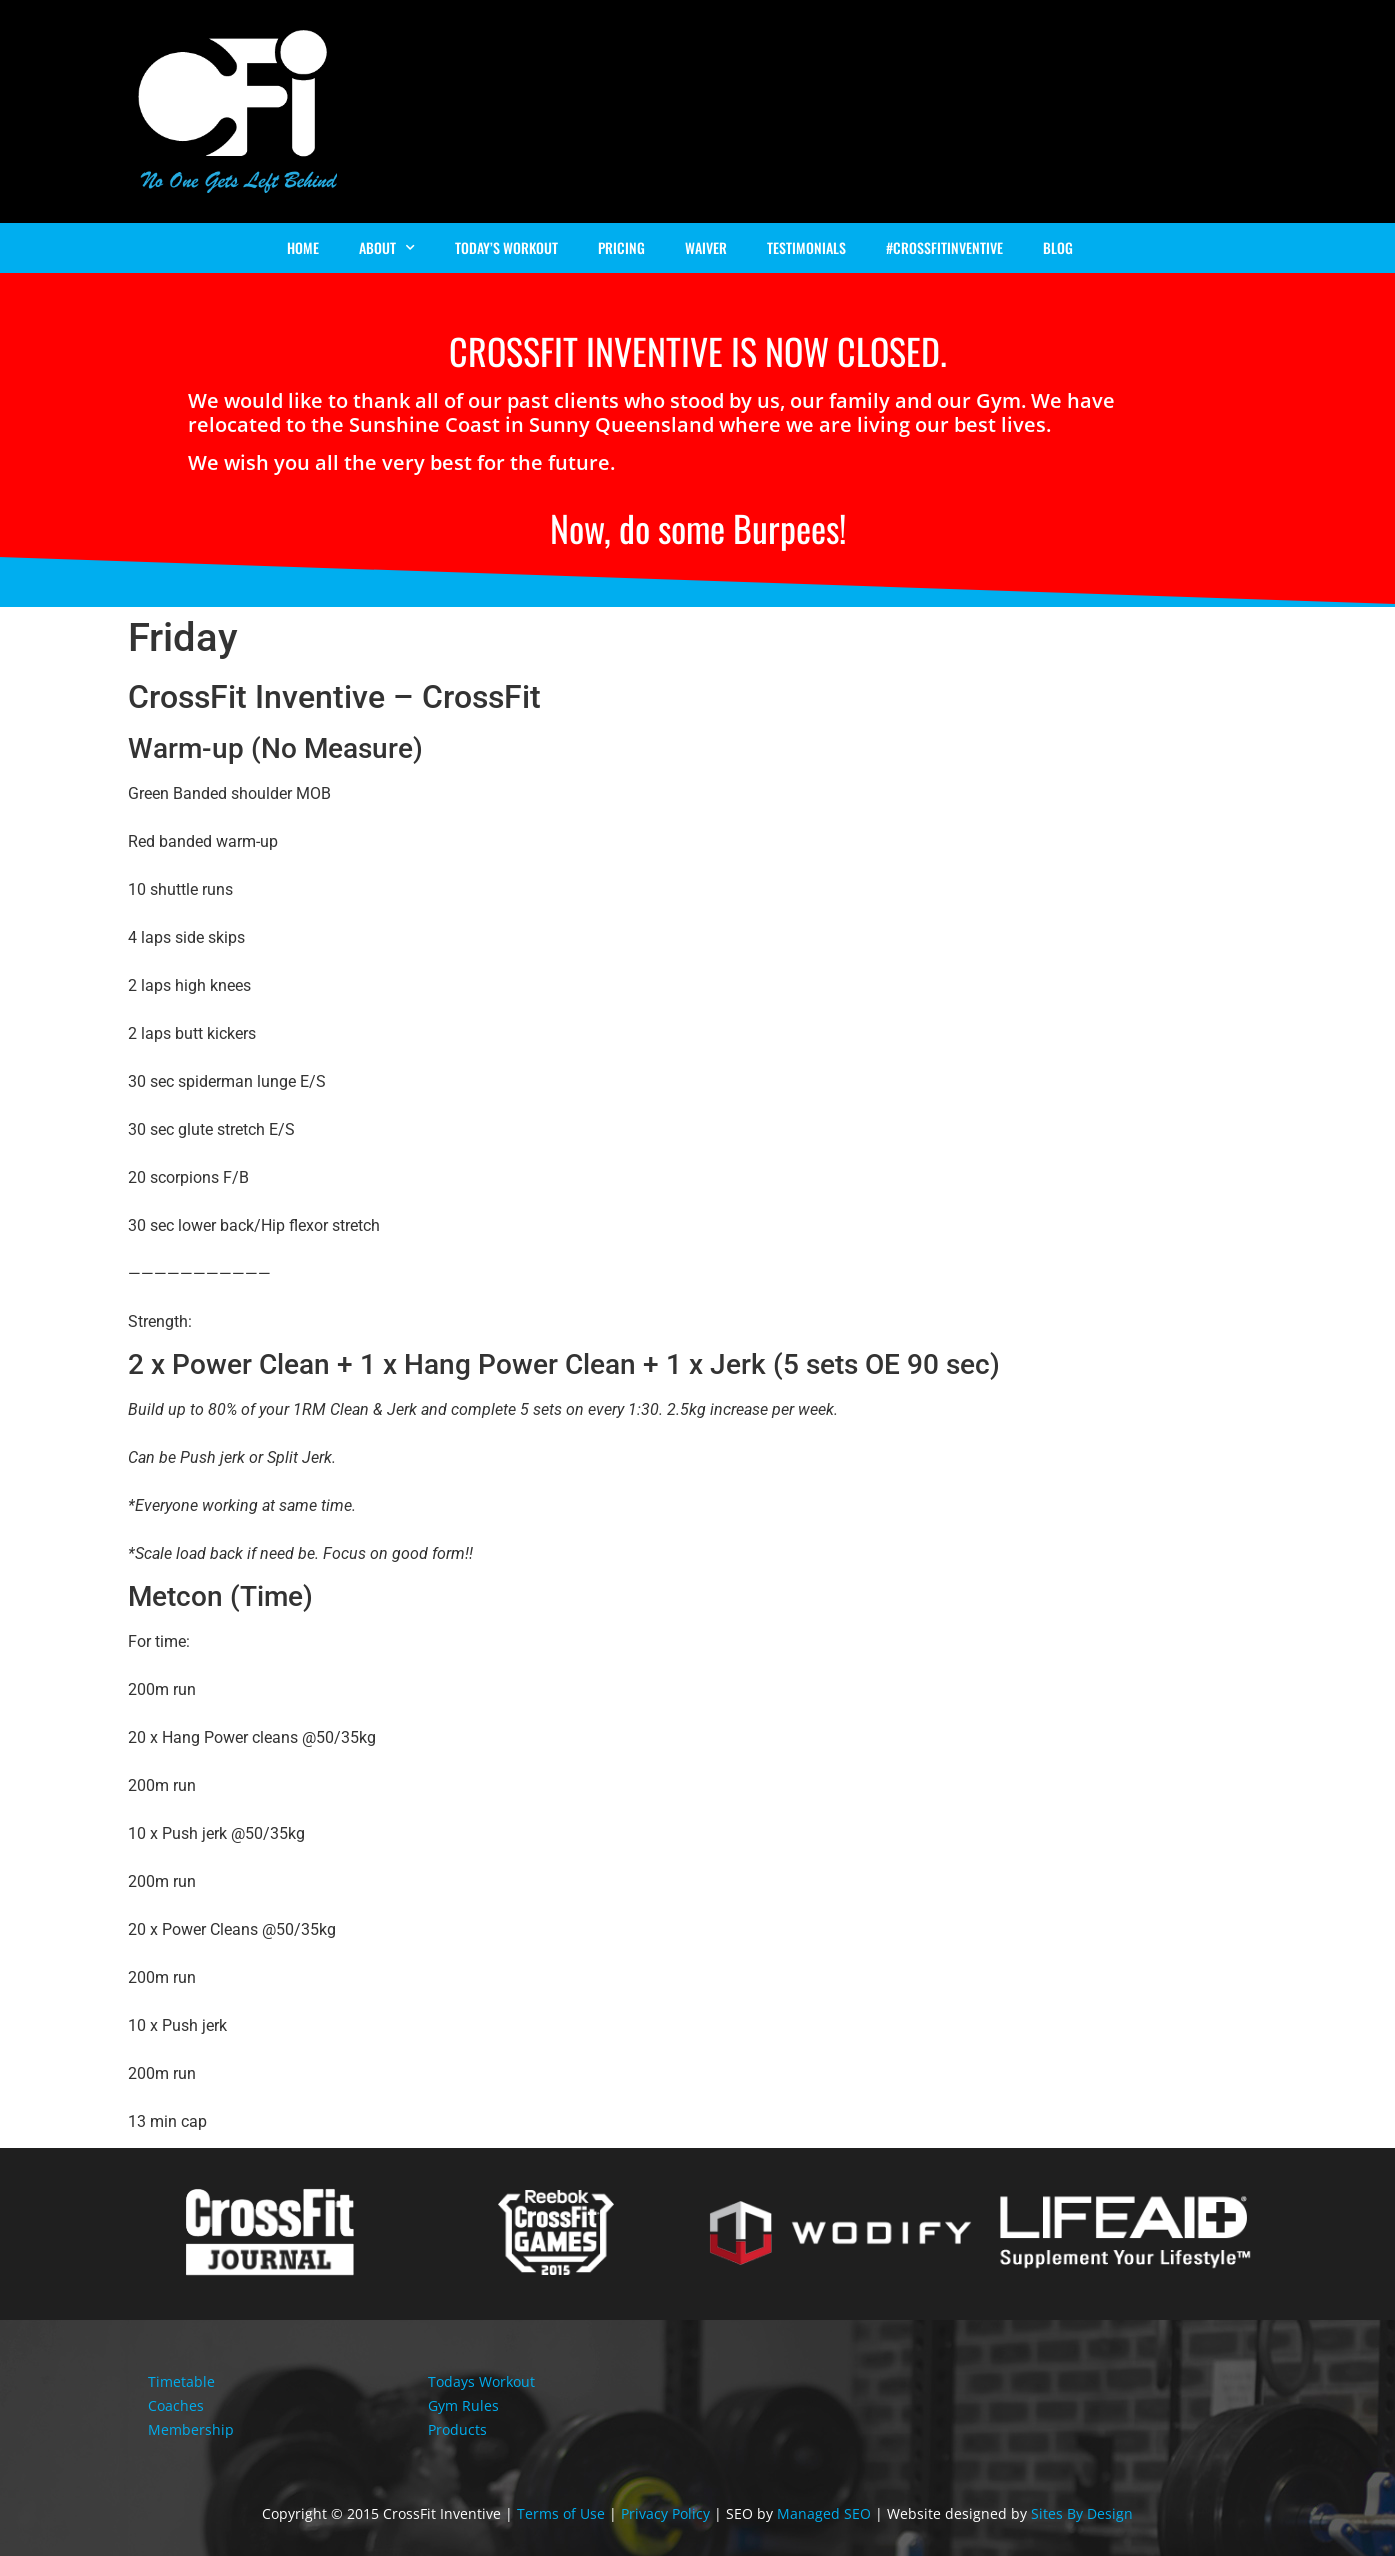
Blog (1058, 247)
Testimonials (806, 247)
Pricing (621, 247)
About (387, 248)
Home (303, 247)
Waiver (706, 247)
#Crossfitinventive (944, 247)
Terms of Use (561, 2513)
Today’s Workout (506, 247)
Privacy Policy (665, 2513)
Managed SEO (824, 2513)
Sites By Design (1082, 2513)
